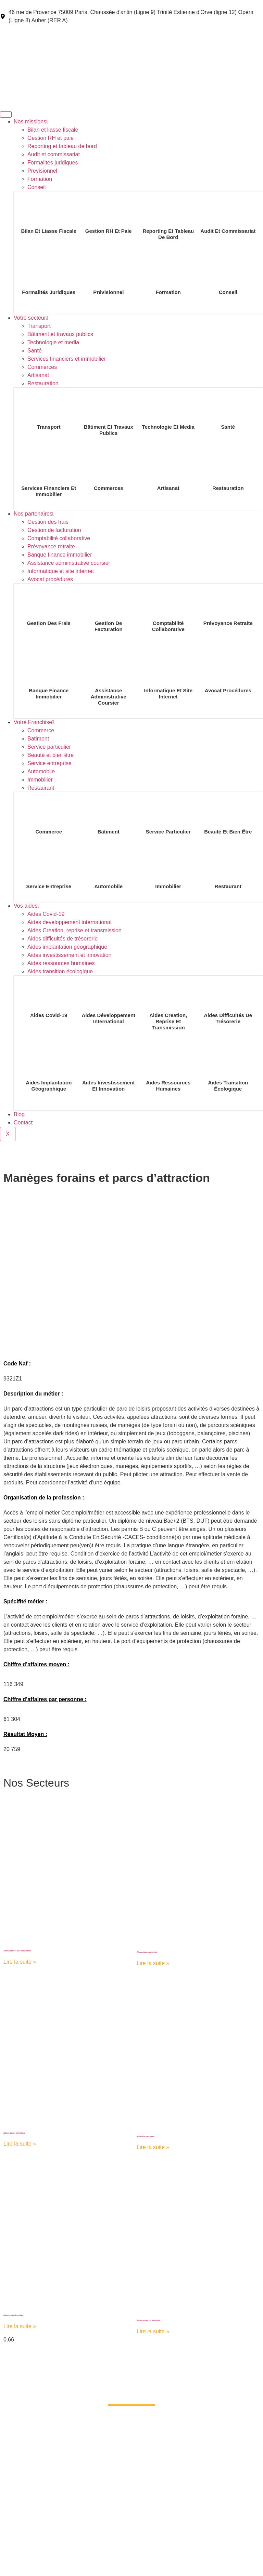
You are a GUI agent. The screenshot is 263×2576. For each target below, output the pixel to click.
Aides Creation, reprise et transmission (74, 930)
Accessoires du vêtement (148, 2320)
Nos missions (31, 121)
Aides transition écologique (60, 971)
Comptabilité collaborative (58, 538)
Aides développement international (108, 1018)
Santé (34, 350)
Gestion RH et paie (50, 138)
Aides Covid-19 (46, 914)
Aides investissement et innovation (69, 955)
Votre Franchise (34, 722)
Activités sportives (145, 2136)
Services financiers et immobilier (66, 359)
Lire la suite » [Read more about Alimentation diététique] (19, 2144)
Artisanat (38, 375)
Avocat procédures (50, 579)
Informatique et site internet (60, 571)
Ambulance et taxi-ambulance (17, 1951)
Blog (19, 1114)
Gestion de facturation (54, 530)
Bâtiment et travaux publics (60, 334)
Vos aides (26, 906)
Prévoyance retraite (51, 546)
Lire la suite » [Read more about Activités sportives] (153, 2147)
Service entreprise (49, 763)
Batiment (38, 739)
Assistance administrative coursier (68, 563)
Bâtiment (109, 832)
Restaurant (40, 788)
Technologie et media (53, 342)
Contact (23, 1122)
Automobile (41, 771)
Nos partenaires (34, 514)
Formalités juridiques (52, 162)
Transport (39, 326)
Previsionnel (42, 171)
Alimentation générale (147, 1952)
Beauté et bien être (50, 755)
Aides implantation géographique (67, 947)
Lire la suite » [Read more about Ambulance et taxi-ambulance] (19, 1962)
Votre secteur (31, 318)
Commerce (40, 730)
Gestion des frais (47, 522)
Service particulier (49, 747)
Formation (39, 179)
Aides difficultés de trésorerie (62, 939)
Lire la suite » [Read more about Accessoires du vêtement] (153, 2331)
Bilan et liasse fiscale (52, 130)
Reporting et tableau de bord (62, 146)
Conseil (36, 187)
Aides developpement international (69, 922)
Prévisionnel (108, 292)
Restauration (43, 383)
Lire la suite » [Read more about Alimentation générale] (153, 1963)
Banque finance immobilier (59, 555)
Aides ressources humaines (61, 963)
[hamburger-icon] (6, 114)
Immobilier (40, 780)
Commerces (42, 367)
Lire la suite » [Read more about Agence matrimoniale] (19, 2326)
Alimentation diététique (14, 2133)
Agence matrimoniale (13, 2315)
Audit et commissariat (53, 154)
